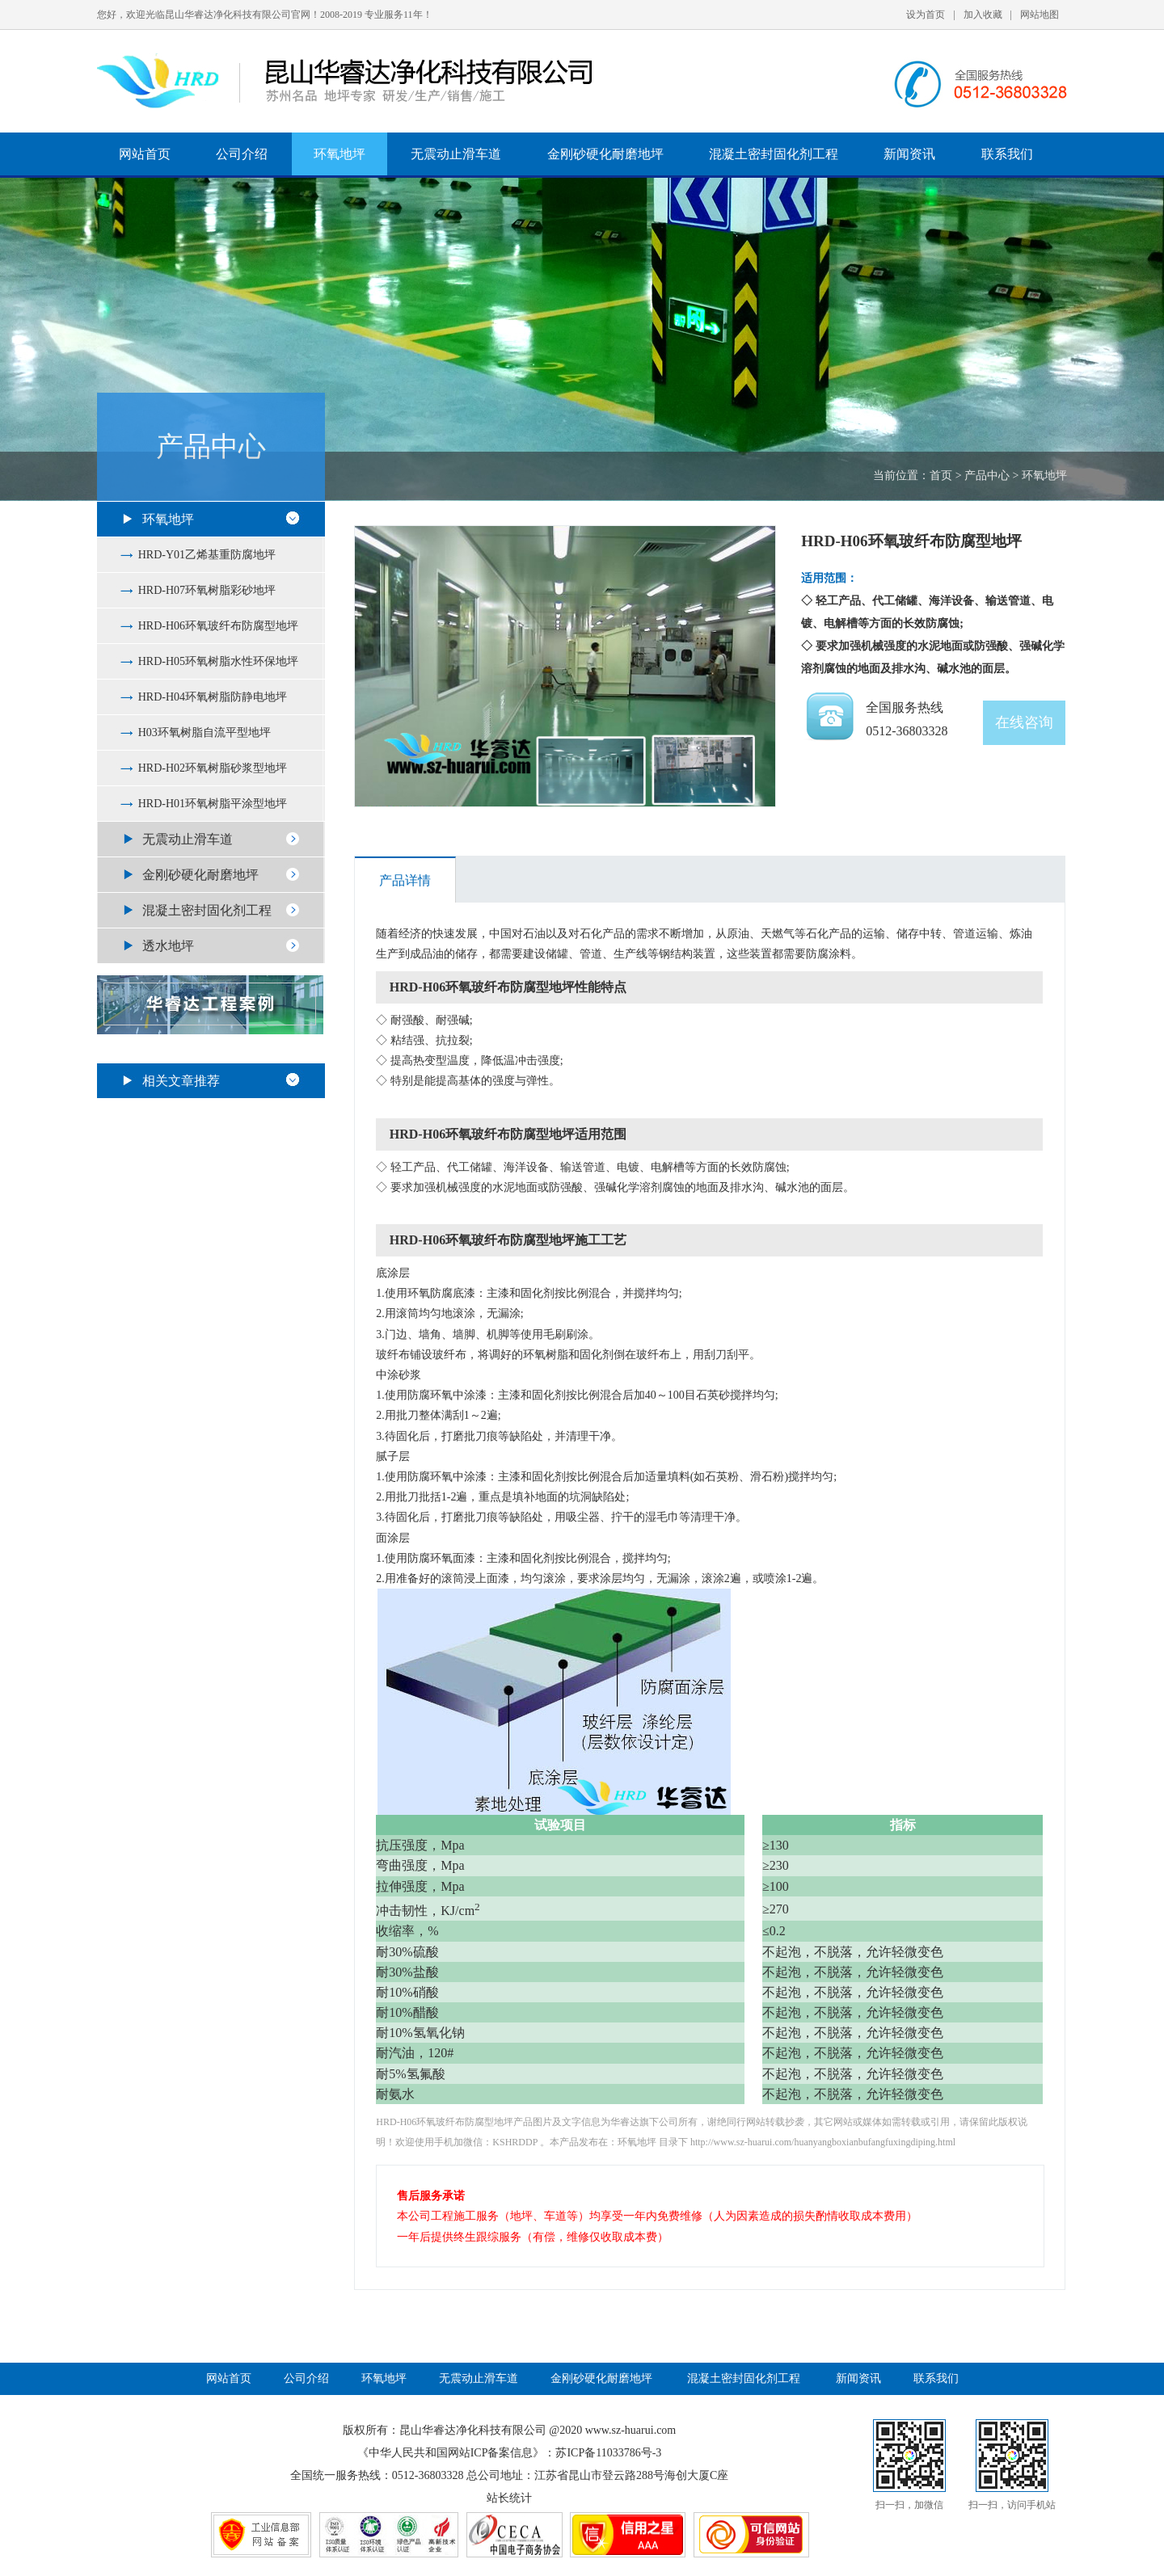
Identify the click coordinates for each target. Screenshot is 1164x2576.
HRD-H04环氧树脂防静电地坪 (212, 697)
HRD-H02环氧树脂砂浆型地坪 (212, 768)
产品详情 (405, 880)
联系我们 (1007, 154)
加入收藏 (983, 14)
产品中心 (987, 475)
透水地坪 (168, 946)
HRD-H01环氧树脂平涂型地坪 (212, 804)
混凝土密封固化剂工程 (773, 154)
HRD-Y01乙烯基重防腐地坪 (207, 555)
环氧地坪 (339, 154)
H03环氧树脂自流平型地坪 (204, 732)
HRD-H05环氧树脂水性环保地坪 (218, 661)
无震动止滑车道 (456, 154)
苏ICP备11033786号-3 (608, 2453)
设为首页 (925, 14)
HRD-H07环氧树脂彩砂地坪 (207, 590)
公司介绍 (242, 154)
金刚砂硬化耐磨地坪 (605, 154)
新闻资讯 (909, 154)
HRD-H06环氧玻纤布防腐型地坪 (218, 626)
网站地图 (1039, 14)
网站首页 (145, 154)
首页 (941, 475)
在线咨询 (1024, 722)
